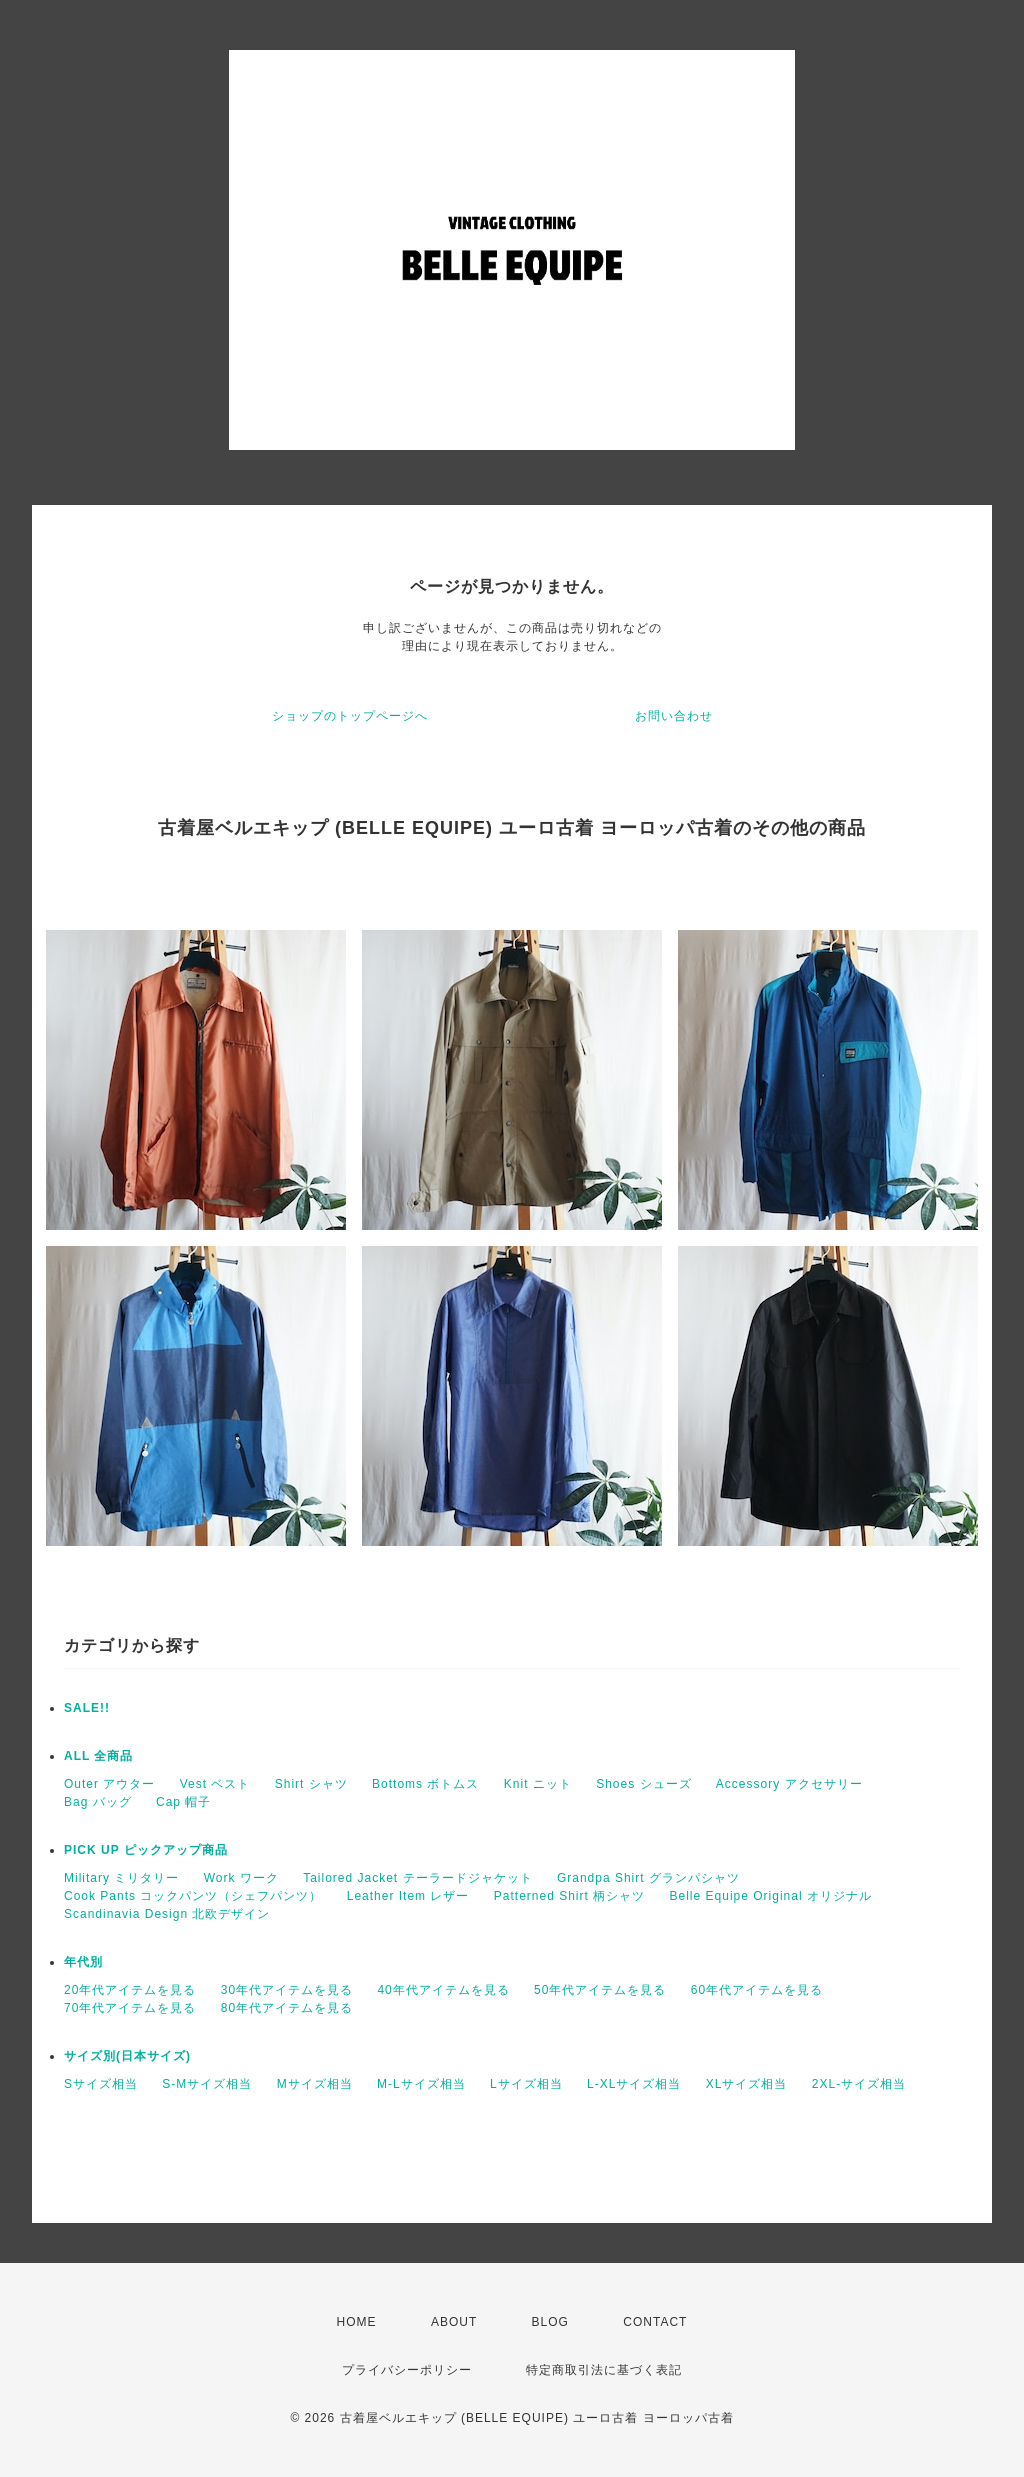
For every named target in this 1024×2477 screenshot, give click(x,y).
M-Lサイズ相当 (421, 2084)
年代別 (83, 1962)
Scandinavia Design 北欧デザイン (167, 1914)
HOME (357, 2322)
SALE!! (87, 1708)
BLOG (550, 2322)
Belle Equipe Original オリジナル (771, 1896)
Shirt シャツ (311, 1784)
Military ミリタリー (121, 1878)
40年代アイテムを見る (443, 1990)
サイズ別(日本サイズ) (127, 2056)
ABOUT (454, 2322)
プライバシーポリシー (407, 2370)
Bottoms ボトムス (425, 1784)
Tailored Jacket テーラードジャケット (417, 1878)
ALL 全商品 (98, 1756)
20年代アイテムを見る (130, 1990)
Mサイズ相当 (315, 2084)
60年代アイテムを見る (757, 1990)
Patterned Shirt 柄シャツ (569, 1896)
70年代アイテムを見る (130, 2008)
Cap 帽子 (183, 1802)
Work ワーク (241, 1878)
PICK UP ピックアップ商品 (146, 1850)
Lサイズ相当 (526, 2084)
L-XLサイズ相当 (634, 2084)
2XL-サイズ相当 (859, 2084)
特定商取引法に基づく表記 (604, 2370)
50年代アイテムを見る (600, 1990)
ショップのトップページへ (350, 716)
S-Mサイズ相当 (207, 2084)
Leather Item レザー (408, 1896)
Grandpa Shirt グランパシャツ (648, 1878)
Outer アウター (109, 1784)
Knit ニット (538, 1784)
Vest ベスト (215, 1784)
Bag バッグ (98, 1802)
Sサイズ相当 (101, 2084)
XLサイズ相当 (747, 2084)
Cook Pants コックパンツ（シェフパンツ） (193, 1896)
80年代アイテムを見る (287, 2008)
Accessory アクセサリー (789, 1784)
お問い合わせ (674, 716)
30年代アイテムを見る (287, 1990)
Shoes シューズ (643, 1784)
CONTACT (655, 2322)
